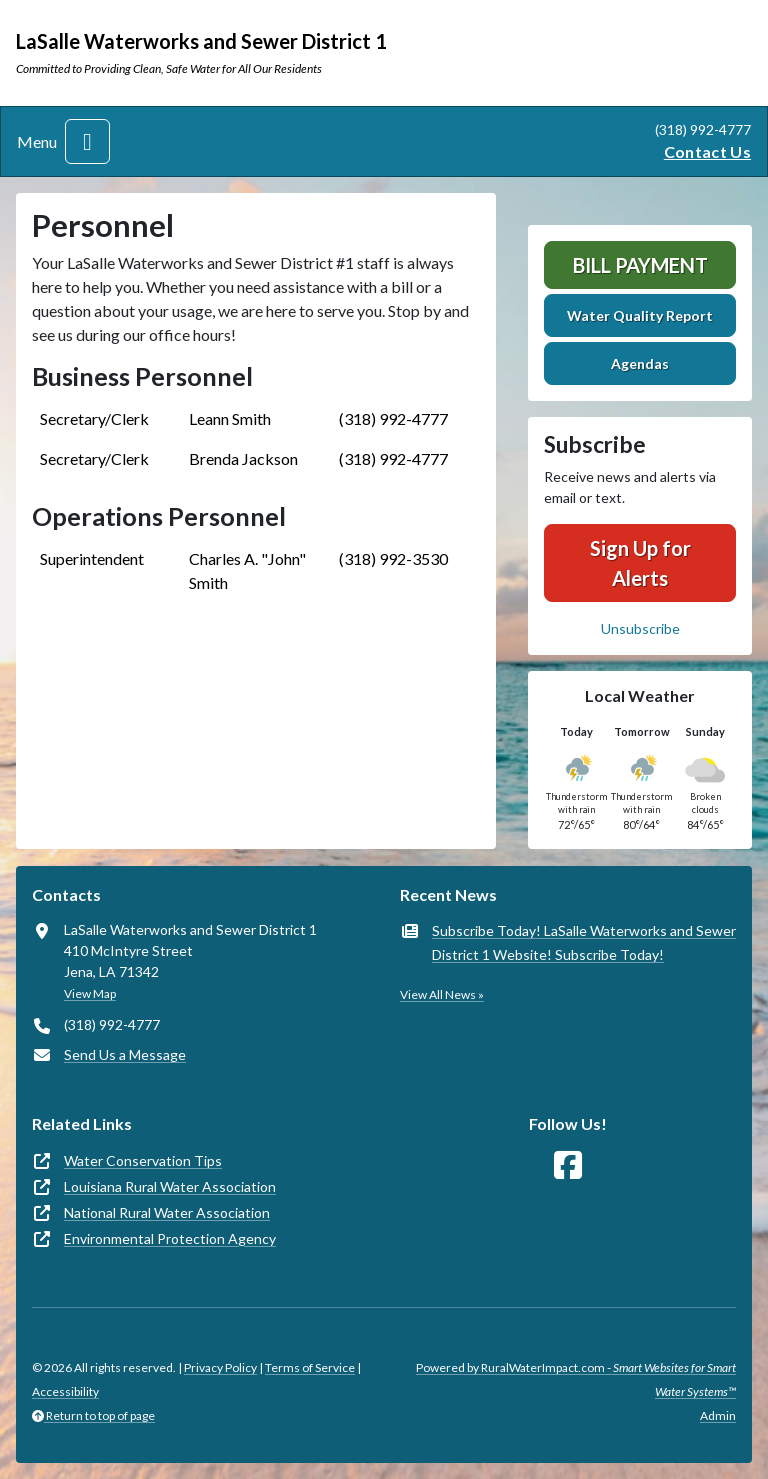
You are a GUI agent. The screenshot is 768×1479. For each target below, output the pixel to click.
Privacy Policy (220, 1367)
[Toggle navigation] (87, 141)
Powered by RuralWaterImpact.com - (576, 1379)
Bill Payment (640, 265)
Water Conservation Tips (143, 1160)
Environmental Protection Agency (170, 1238)
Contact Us (707, 151)
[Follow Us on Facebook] (568, 1165)
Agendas (640, 363)
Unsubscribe (640, 628)
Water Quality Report (640, 315)
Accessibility (65, 1391)
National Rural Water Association (167, 1212)
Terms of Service (310, 1367)
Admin (718, 1415)
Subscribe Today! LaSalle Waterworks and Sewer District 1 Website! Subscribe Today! (584, 942)
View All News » (442, 994)
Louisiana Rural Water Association (170, 1186)
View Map (90, 993)
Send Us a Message (125, 1054)
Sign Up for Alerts (640, 563)
